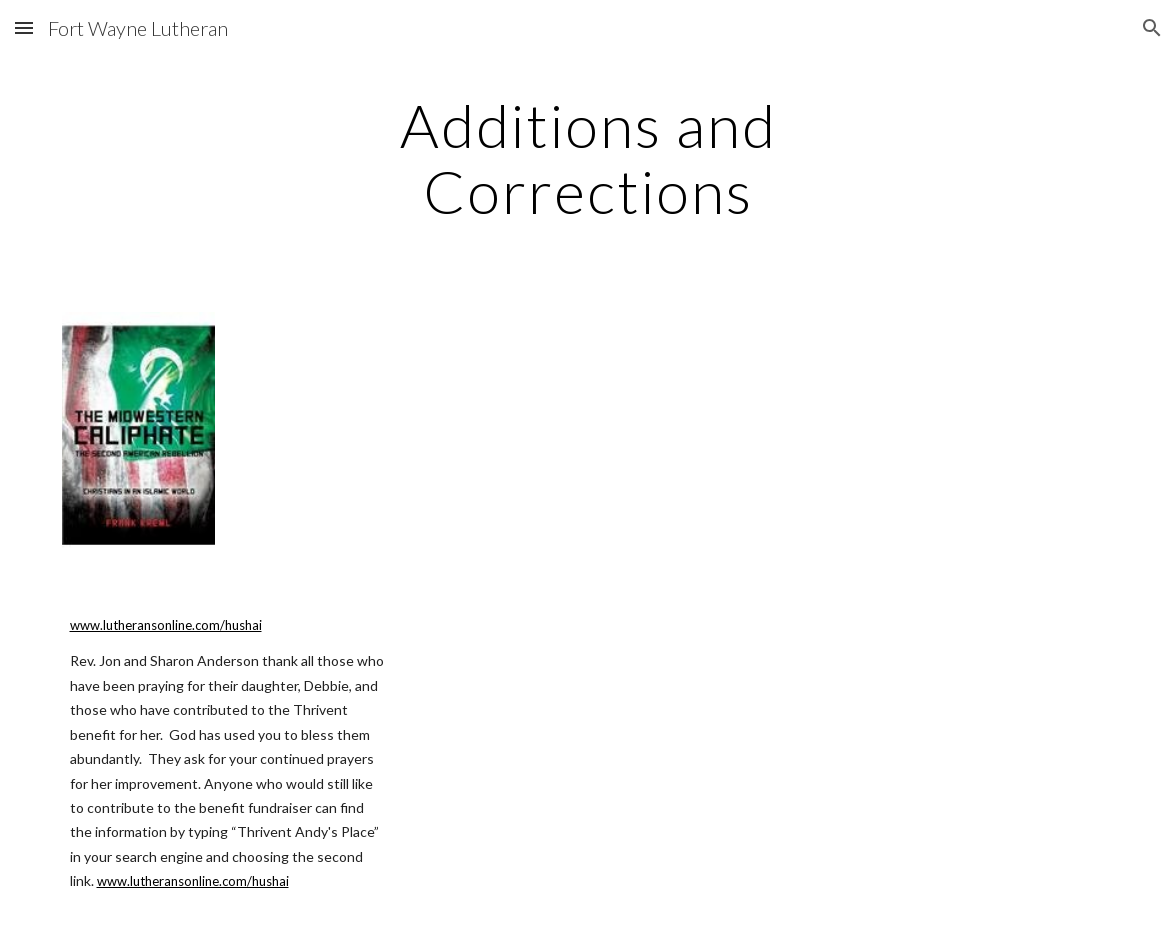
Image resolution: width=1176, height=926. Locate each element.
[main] (588, 158)
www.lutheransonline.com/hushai (166, 625)
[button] (24, 27)
